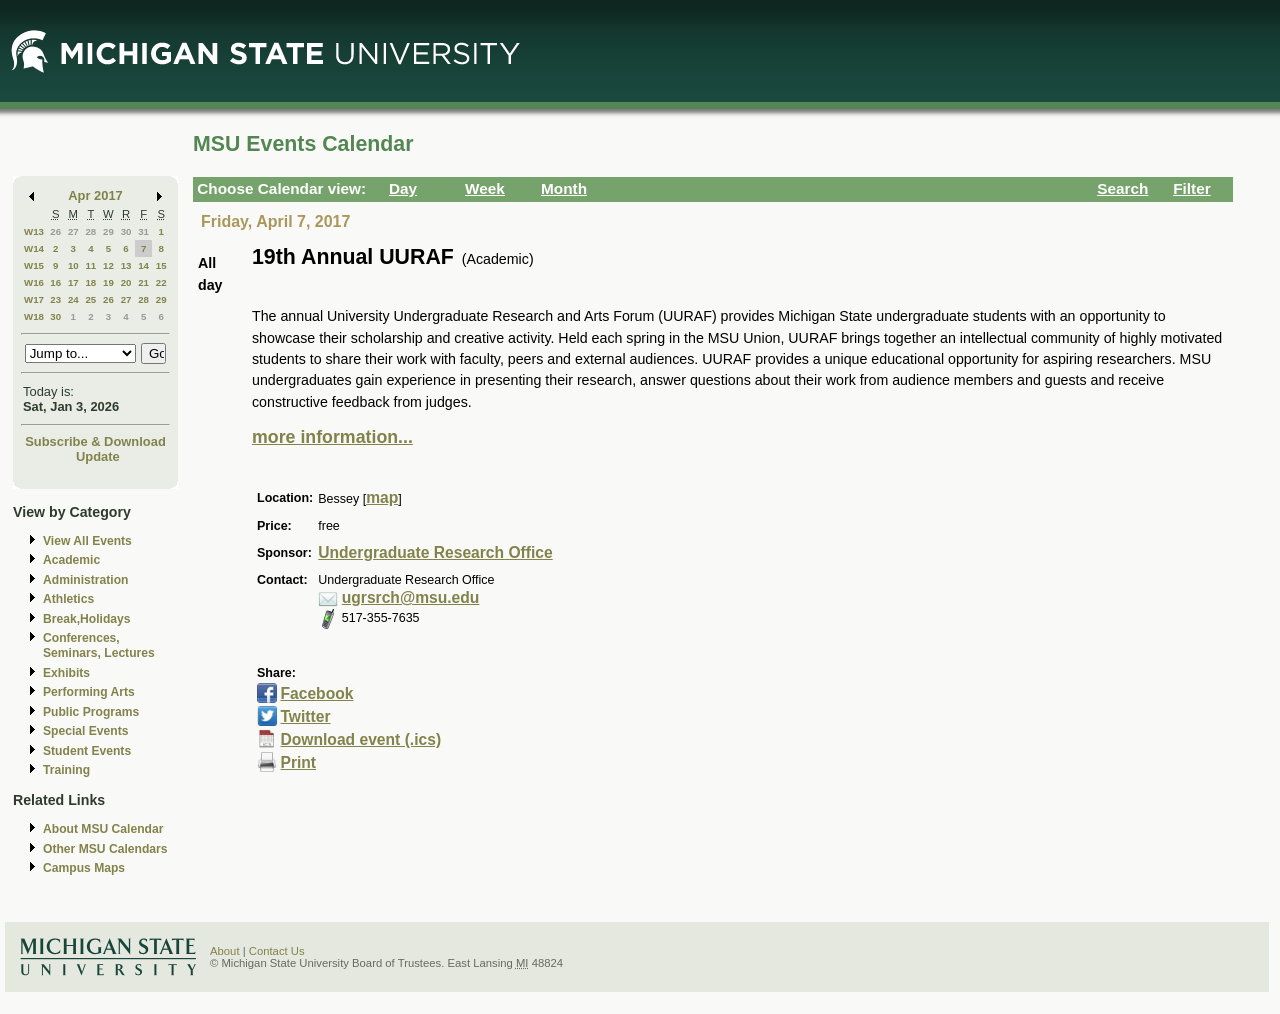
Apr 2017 (95, 195)
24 (73, 299)
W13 (34, 231)
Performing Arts (89, 692)
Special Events (85, 731)
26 (55, 231)
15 (161, 265)
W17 (34, 299)
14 (143, 265)
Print (298, 762)
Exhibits (66, 673)
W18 (34, 316)
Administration (85, 580)
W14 (34, 248)
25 (90, 299)
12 (108, 265)
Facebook (316, 693)
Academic (71, 560)
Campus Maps (84, 868)
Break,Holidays (87, 619)
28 (90, 231)
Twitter (305, 716)
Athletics (68, 599)
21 (143, 282)
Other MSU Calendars (105, 849)
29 (108, 231)
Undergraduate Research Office (435, 552)
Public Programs (91, 712)
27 (73, 231)
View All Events (87, 541)
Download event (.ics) (360, 739)
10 (73, 265)
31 (143, 231)
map (382, 497)
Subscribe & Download (95, 441)
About (225, 951)
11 (90, 265)
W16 (34, 282)
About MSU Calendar (103, 829)
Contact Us (277, 951)
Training (66, 770)
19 (108, 282)
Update (98, 456)
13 (126, 265)
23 (55, 299)
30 (126, 231)
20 (126, 282)
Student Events (87, 751)
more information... (332, 437)
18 (90, 282)
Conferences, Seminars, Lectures (99, 645)
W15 (34, 265)
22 (161, 282)
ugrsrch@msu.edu (411, 597)
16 (55, 282)
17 (73, 282)
